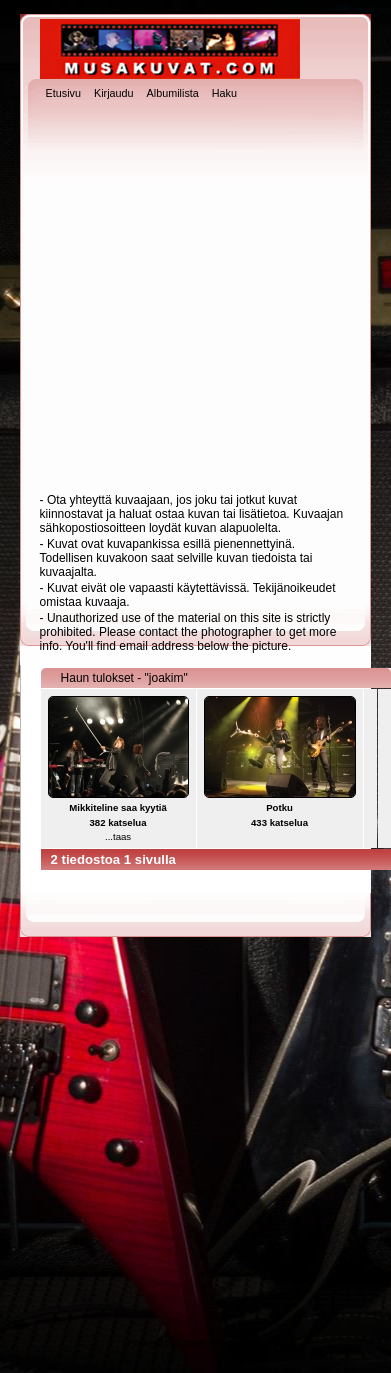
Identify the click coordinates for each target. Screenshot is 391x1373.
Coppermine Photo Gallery (230, 1343)
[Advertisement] (188, 298)
